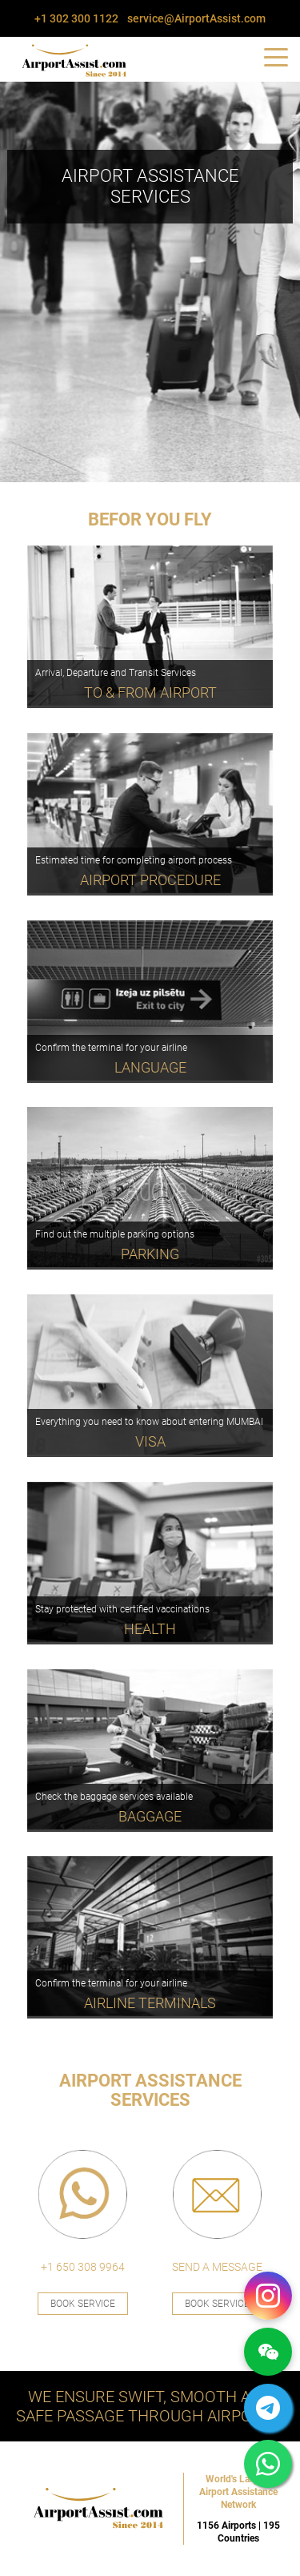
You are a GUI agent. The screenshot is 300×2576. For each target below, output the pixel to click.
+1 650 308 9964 (83, 2266)
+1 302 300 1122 (76, 18)
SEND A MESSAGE (217, 2266)
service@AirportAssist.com (196, 18)
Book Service (82, 2303)
